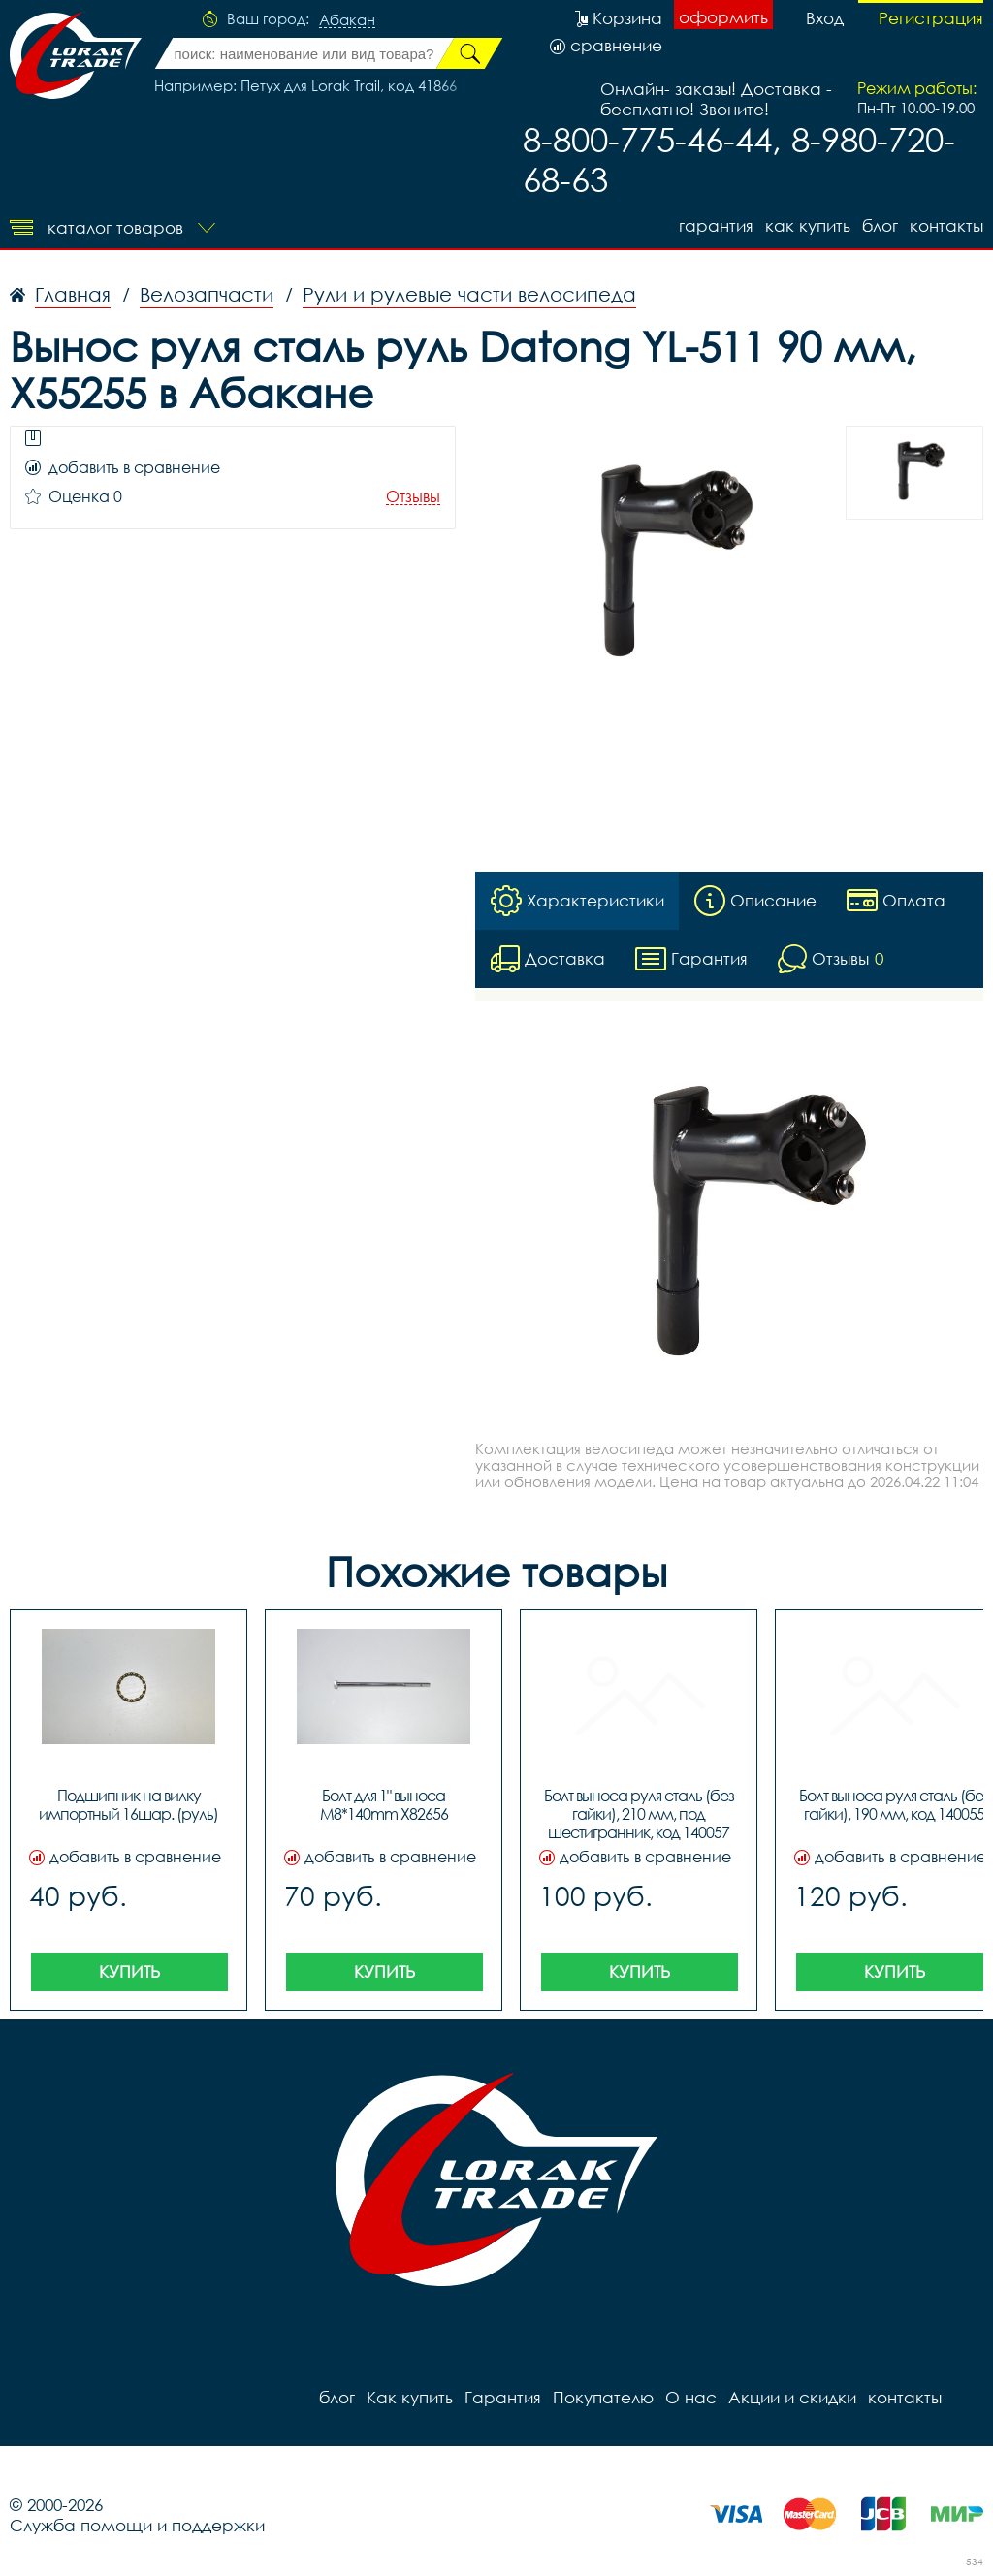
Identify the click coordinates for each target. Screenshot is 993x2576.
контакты (946, 225)
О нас (691, 2397)
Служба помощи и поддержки (137, 2525)
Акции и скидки (792, 2397)
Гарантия (716, 225)
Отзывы (413, 497)
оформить (723, 17)
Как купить (807, 225)
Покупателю (603, 2397)
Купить (129, 1971)
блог (880, 225)
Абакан (347, 20)
